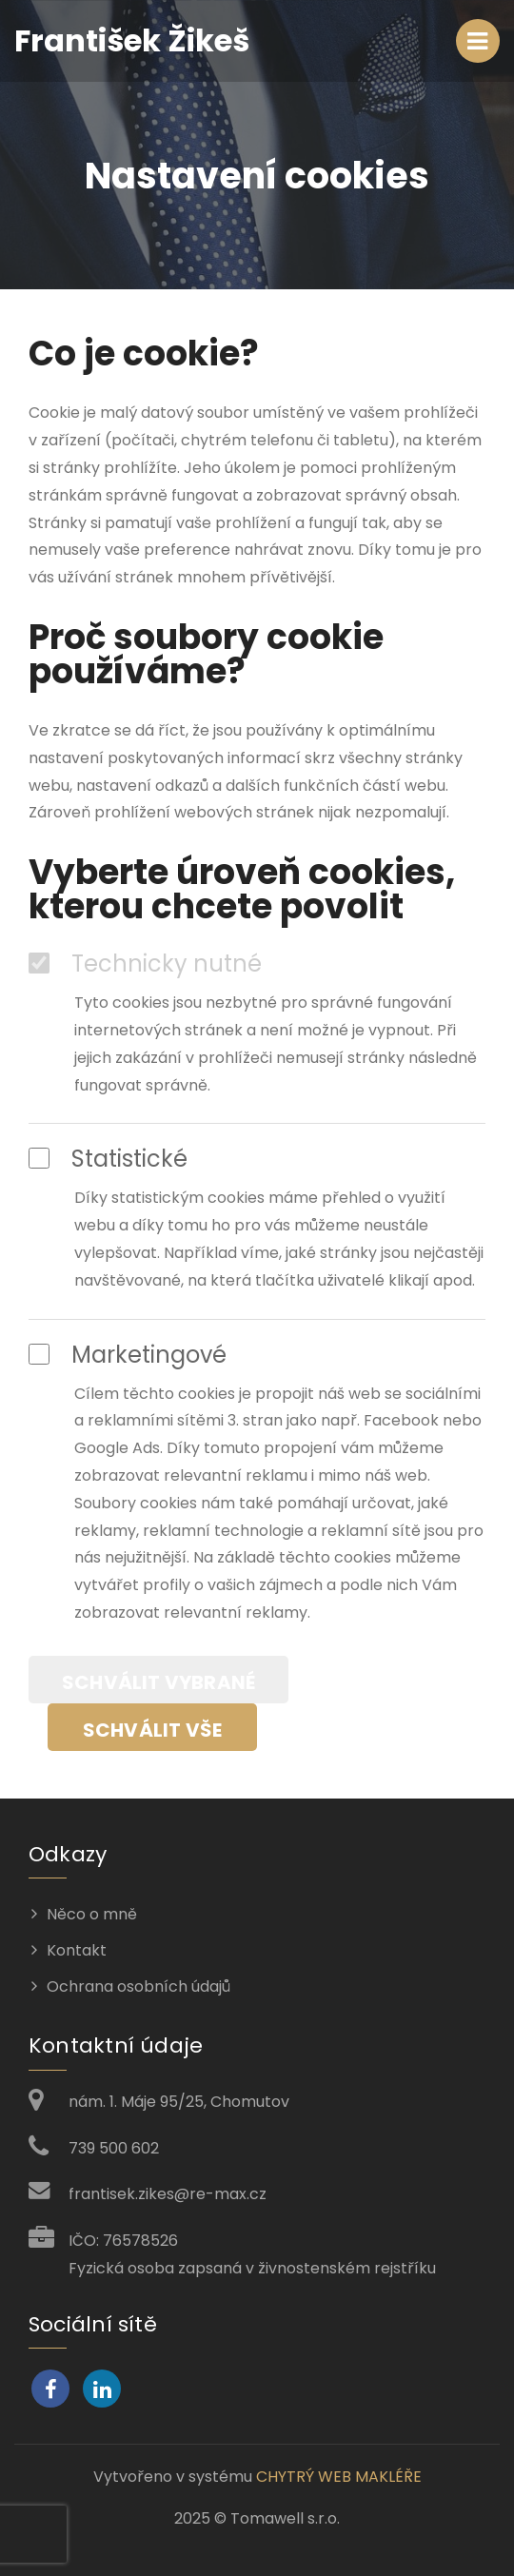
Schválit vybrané (158, 1682)
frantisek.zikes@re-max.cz (168, 2194)
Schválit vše (152, 1730)
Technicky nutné (145, 964)
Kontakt (77, 1950)
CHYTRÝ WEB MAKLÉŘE (339, 2477)
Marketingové (128, 1355)
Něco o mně (92, 1914)
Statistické (108, 1159)
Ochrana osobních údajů (138, 1986)
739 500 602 (114, 2148)
